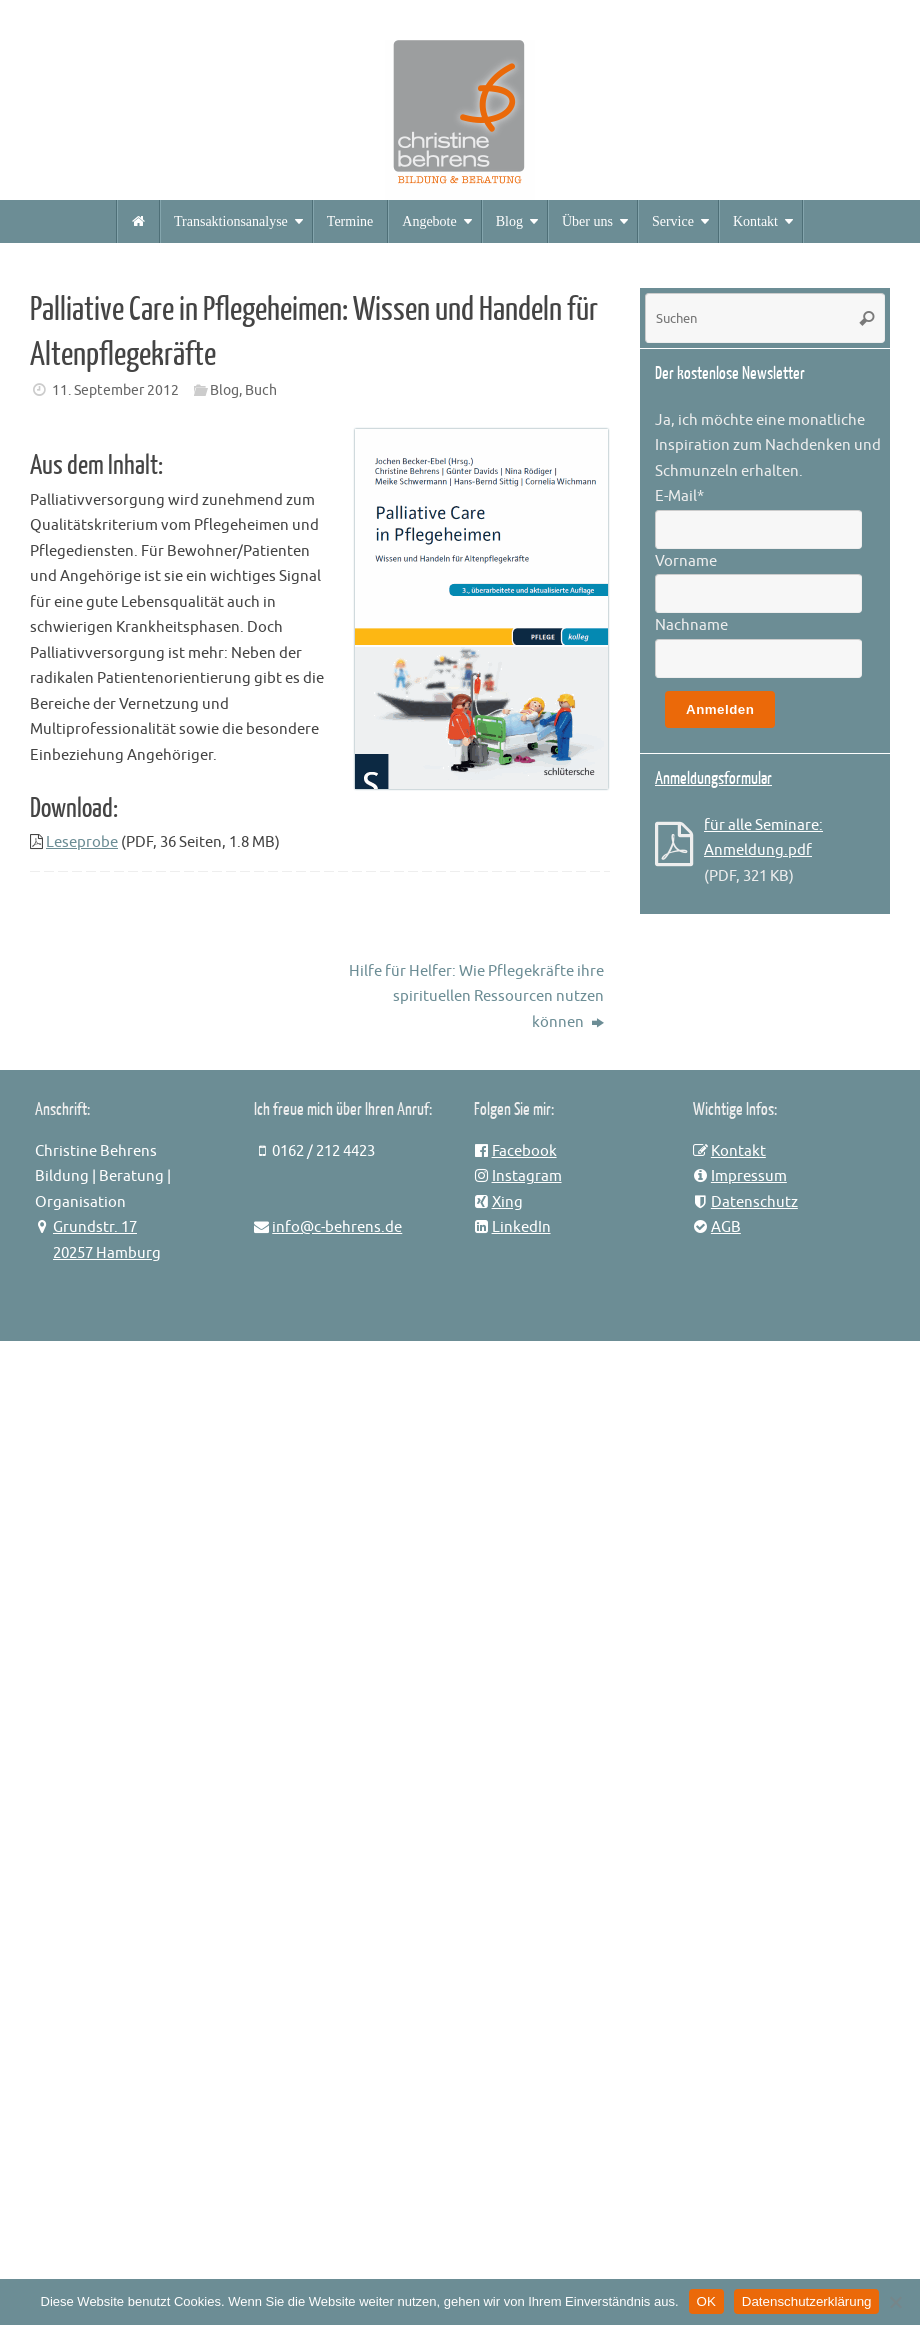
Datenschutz (754, 1202)
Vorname (686, 561)
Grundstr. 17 (95, 1227)
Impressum (749, 1176)
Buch (261, 390)
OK (706, 2301)
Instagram (527, 1176)
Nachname (691, 625)
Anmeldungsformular (713, 778)
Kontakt (738, 1151)
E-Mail (679, 496)
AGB (726, 1227)
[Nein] (895, 2302)
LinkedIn (521, 1227)
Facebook (524, 1151)
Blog (224, 390)
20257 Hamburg (107, 1253)
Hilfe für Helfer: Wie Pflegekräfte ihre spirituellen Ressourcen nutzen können (476, 997)
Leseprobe (82, 842)
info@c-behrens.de (337, 1227)
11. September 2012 (115, 390)
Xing (507, 1202)
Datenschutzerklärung (807, 2301)
